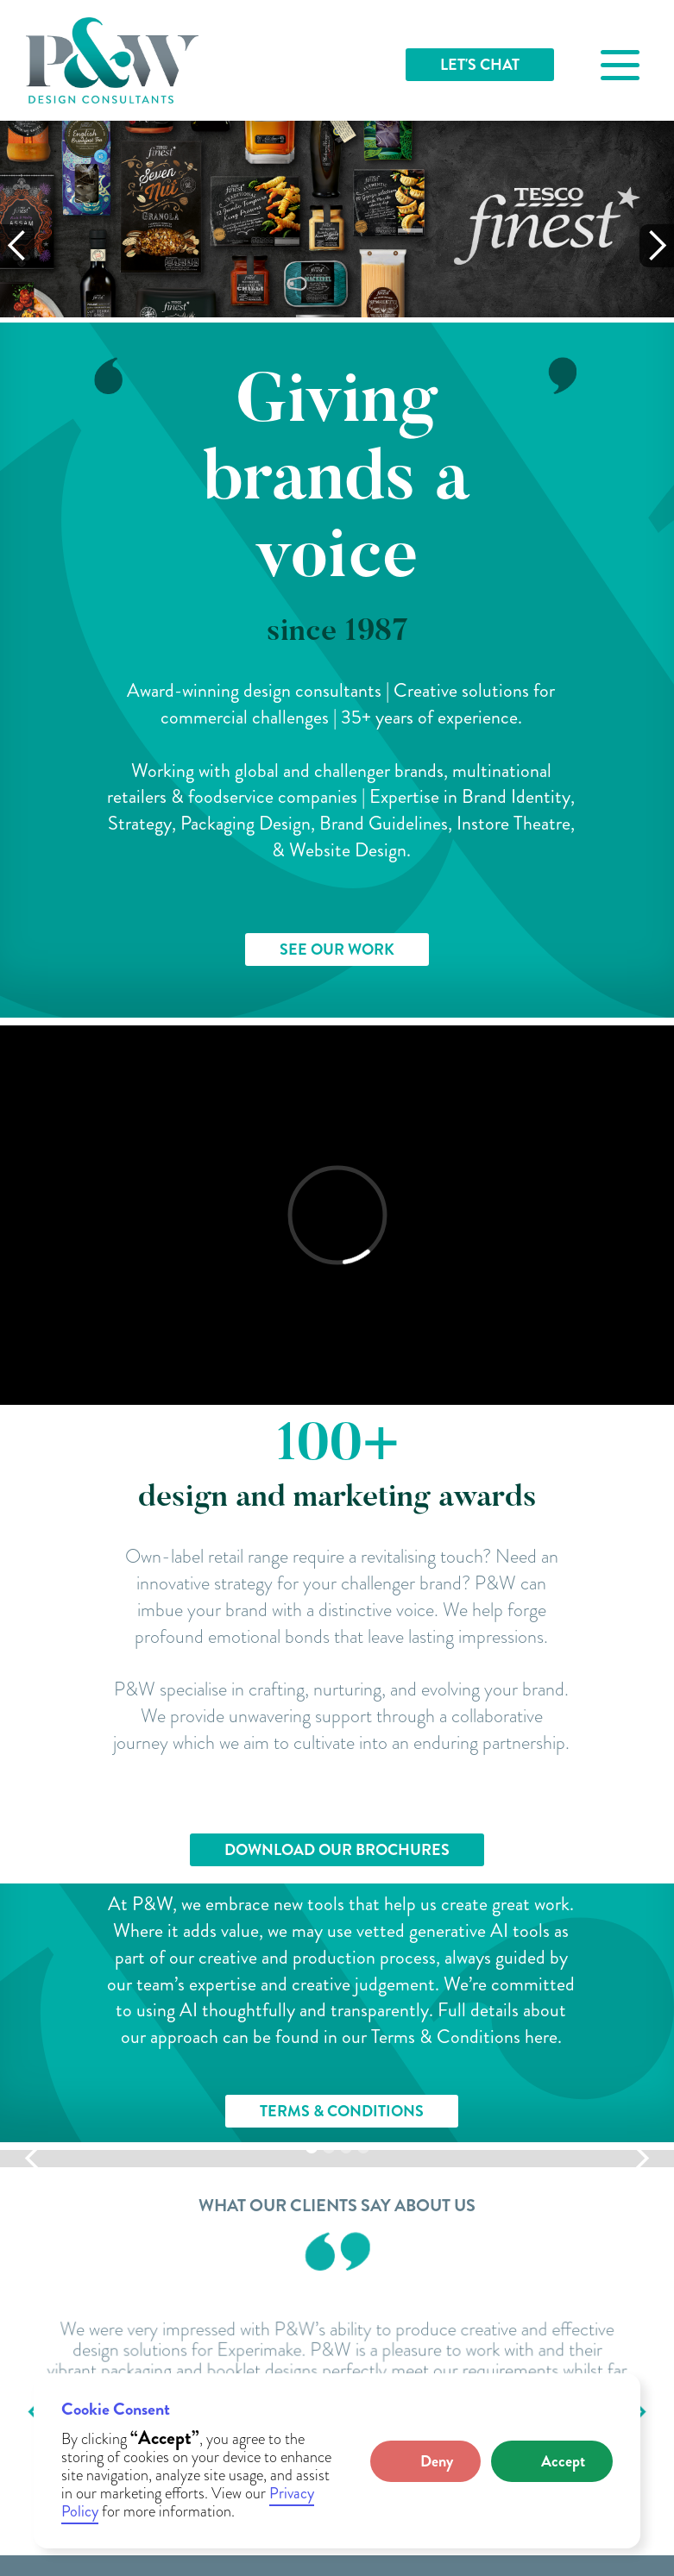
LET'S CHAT (480, 64)
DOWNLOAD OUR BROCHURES (337, 1850)
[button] (425, 2461)
